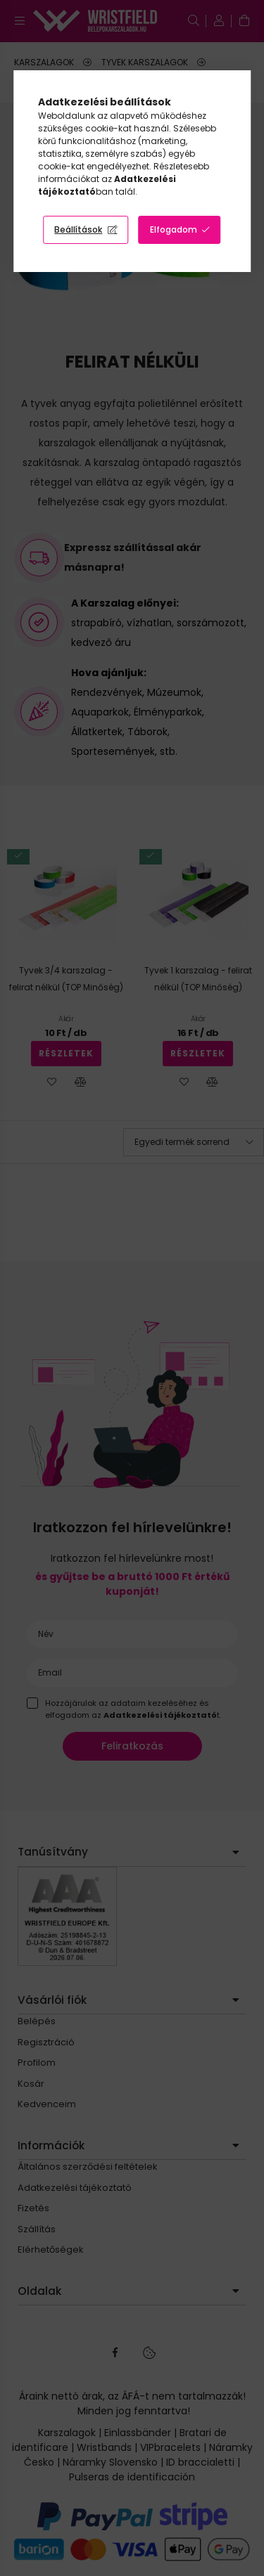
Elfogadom (173, 229)
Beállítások (78, 229)
